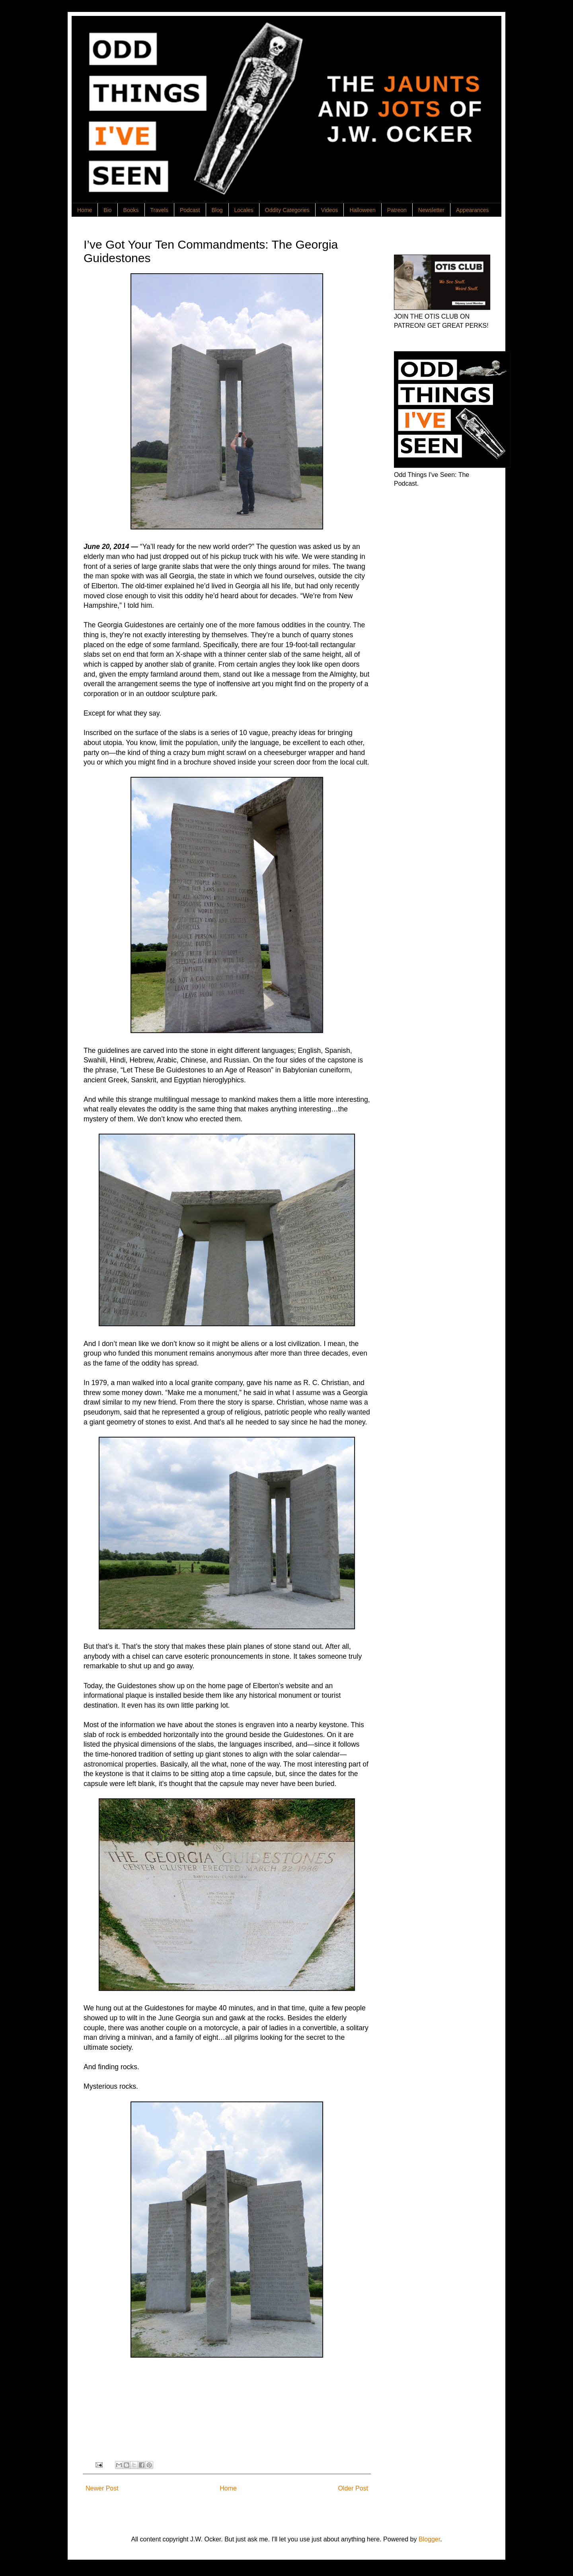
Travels (159, 210)
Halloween (362, 210)
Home (84, 210)
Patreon (397, 210)
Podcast (190, 210)
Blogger (429, 2539)
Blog (217, 210)
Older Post (353, 2488)
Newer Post (102, 2488)
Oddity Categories (287, 210)
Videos (329, 210)
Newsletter (431, 210)
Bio (107, 210)
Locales (243, 210)
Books (131, 210)
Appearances (472, 210)
